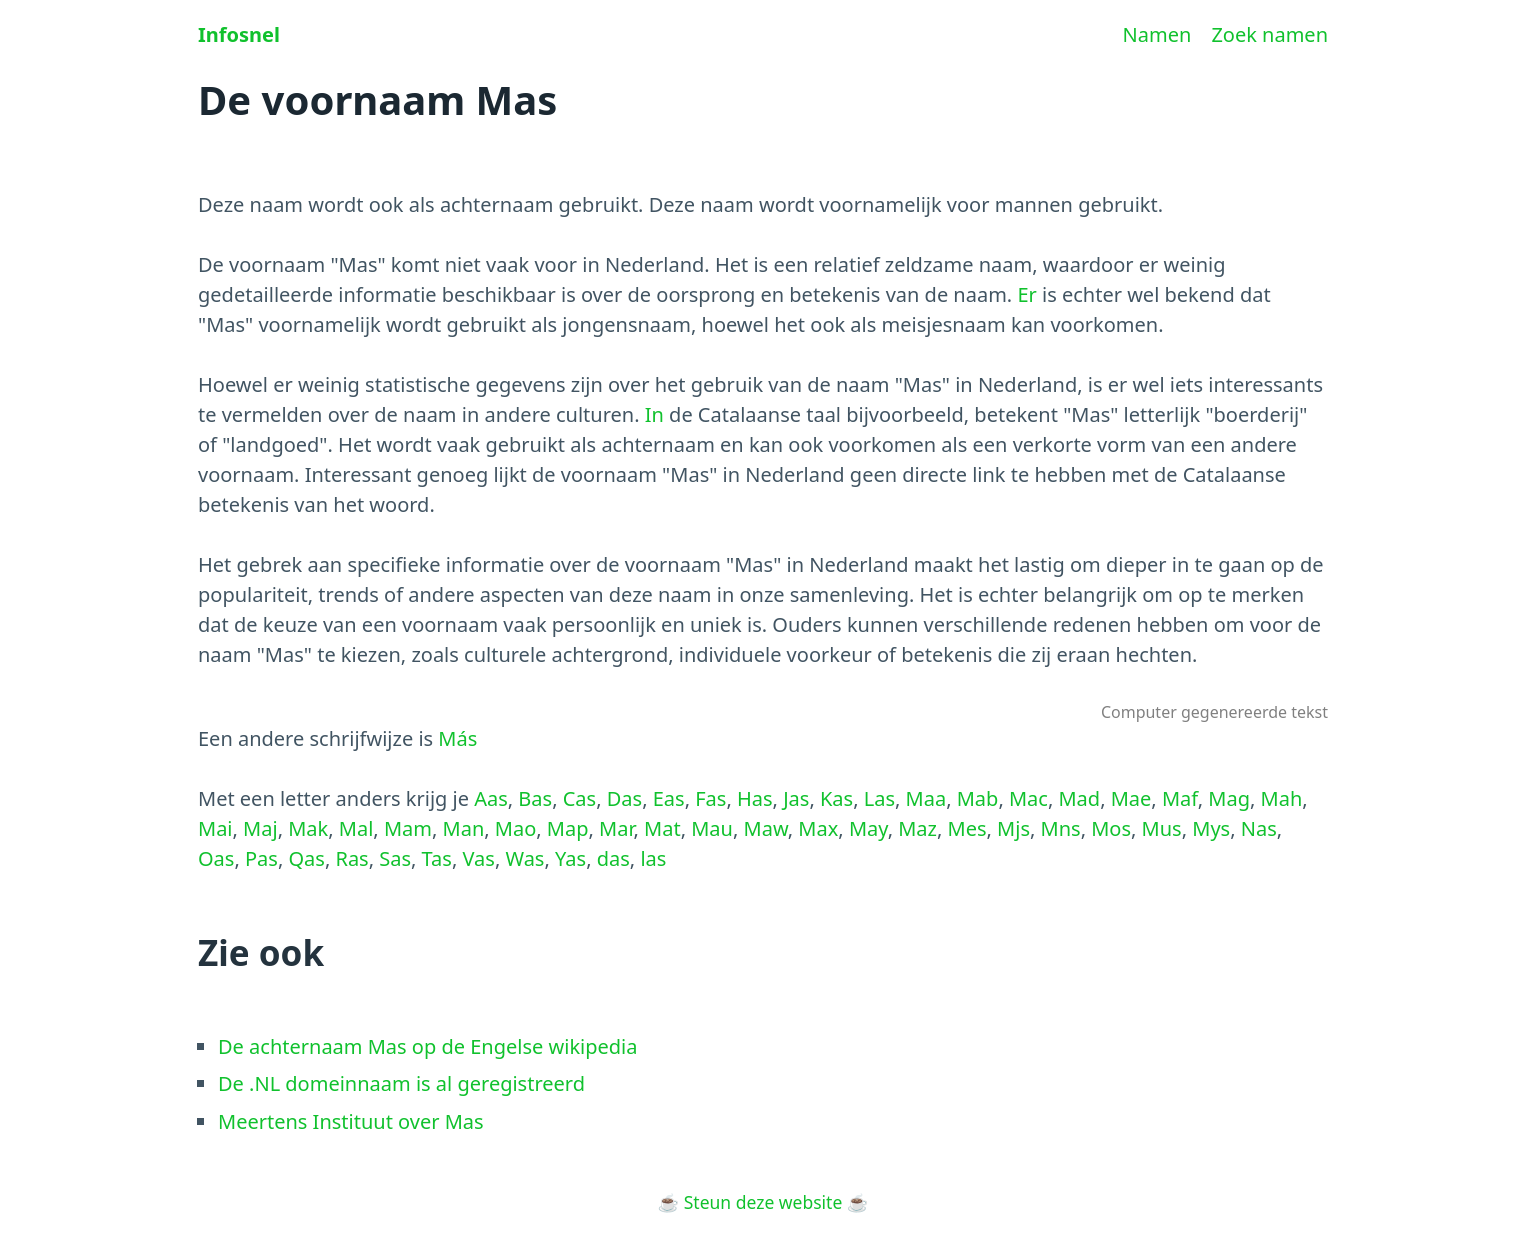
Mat (662, 828)
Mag (1229, 798)
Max (818, 828)
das (613, 858)
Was (524, 858)
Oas (216, 858)
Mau (712, 828)
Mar (616, 828)
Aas (491, 798)
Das (624, 798)
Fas (710, 798)
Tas (437, 858)
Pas (261, 858)
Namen (1157, 34)
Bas (535, 798)
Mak (308, 828)
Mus (1162, 828)
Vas (478, 858)
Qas (306, 858)
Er (1026, 294)
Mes (967, 828)
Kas (836, 798)
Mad (1079, 798)
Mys (1211, 828)
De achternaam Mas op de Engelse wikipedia (428, 1046)
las (653, 858)
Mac (1028, 798)
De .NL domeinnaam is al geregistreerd (401, 1083)
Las (879, 798)
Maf (1180, 798)
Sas (395, 858)
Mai (215, 828)
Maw (766, 828)
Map (568, 828)
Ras (351, 858)
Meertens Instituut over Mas (351, 1121)
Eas (669, 798)
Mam (408, 828)
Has (755, 798)
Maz (917, 828)
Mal (356, 828)
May (868, 828)
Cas (579, 798)
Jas (796, 798)
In (654, 414)
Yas (570, 858)
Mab (978, 798)
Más (457, 738)
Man (464, 828)
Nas (1259, 828)
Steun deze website (763, 1202)
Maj (260, 828)
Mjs (1013, 828)
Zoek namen (1269, 34)
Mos (1111, 828)
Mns (1061, 828)
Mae (1131, 798)
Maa (926, 798)
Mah (1282, 798)
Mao (515, 828)
